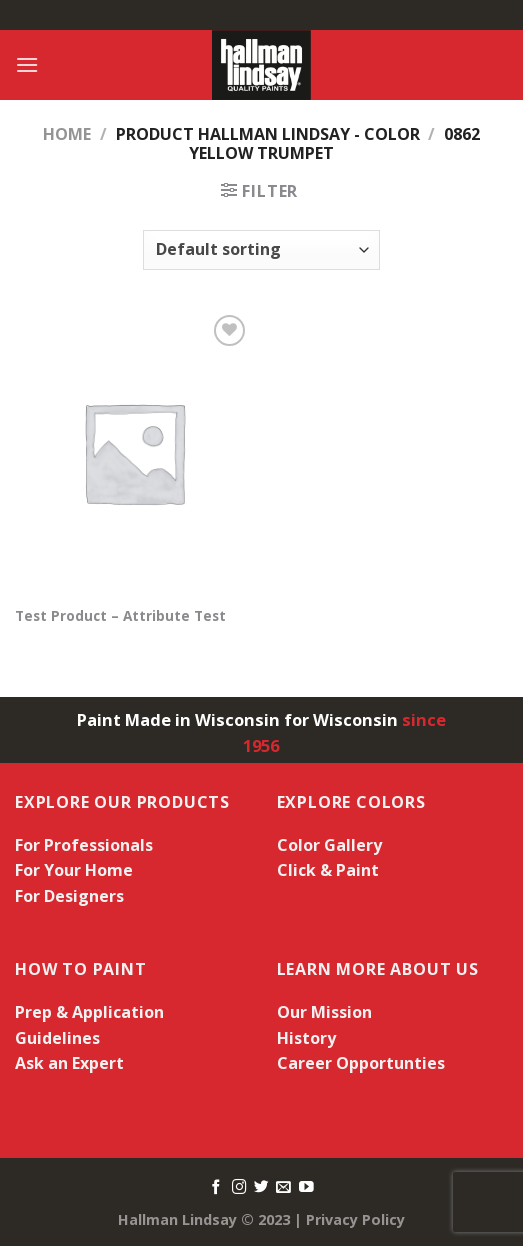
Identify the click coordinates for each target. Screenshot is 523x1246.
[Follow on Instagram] (239, 1188)
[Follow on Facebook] (216, 1188)
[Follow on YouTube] (306, 1188)
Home (67, 134)
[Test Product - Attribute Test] (133, 452)
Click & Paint (328, 870)
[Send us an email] (283, 1188)
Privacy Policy (355, 1219)
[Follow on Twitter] (261, 1188)
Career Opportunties (361, 1063)
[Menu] (27, 64)
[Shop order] (261, 250)
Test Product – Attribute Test (120, 616)
